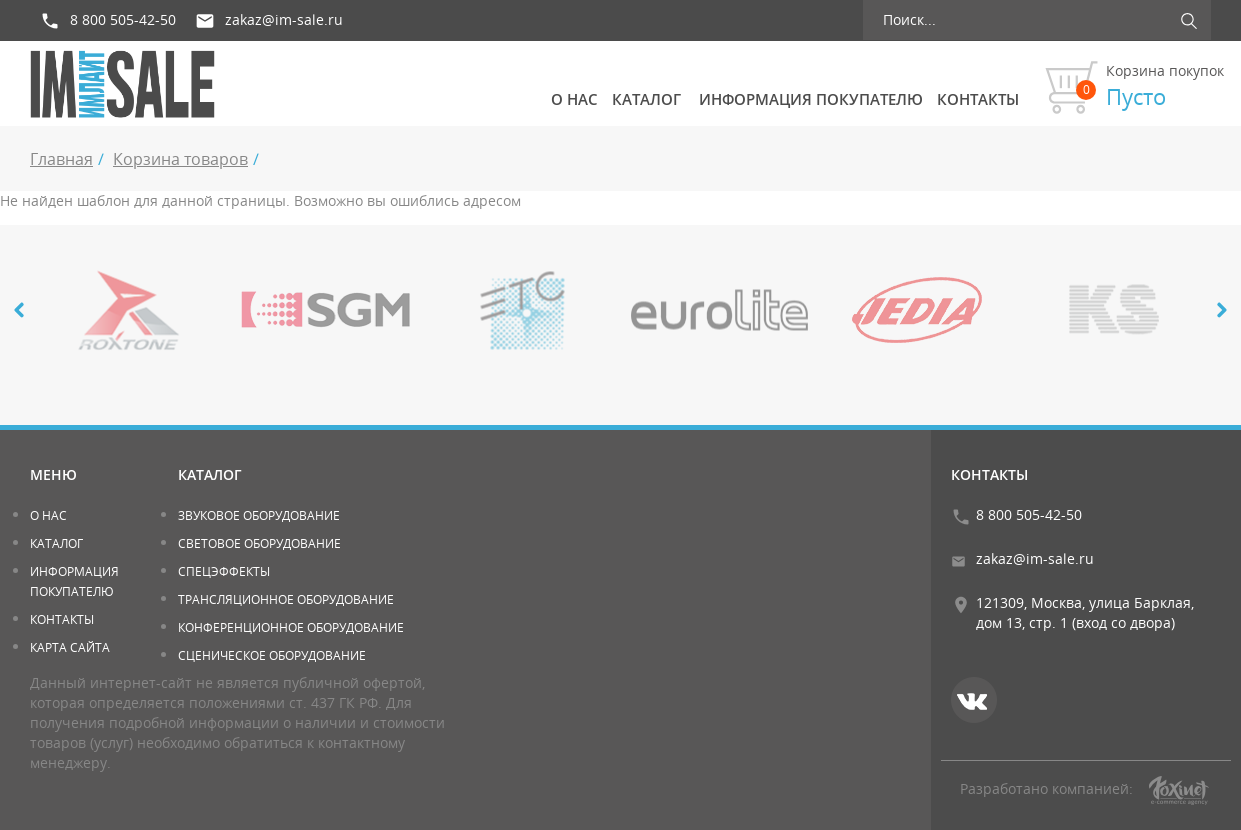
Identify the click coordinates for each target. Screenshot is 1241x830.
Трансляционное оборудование (286, 599)
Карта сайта (70, 647)
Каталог (646, 99)
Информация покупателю (811, 99)
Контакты (978, 99)
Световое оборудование (259, 543)
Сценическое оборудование (272, 655)
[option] (128, 310)
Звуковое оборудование (259, 515)
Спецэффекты (224, 571)
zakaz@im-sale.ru (284, 19)
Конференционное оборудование (291, 627)
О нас (574, 99)
